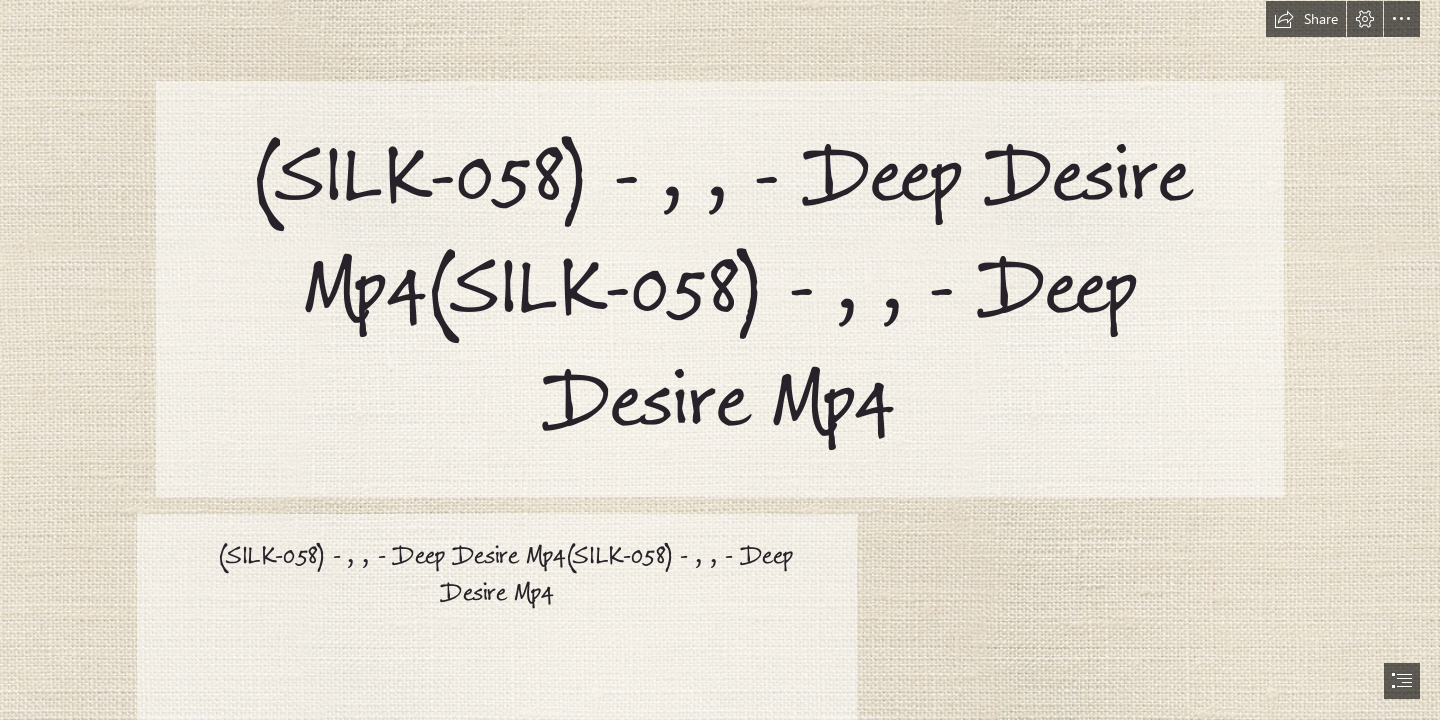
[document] (720, 360)
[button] (1306, 19)
